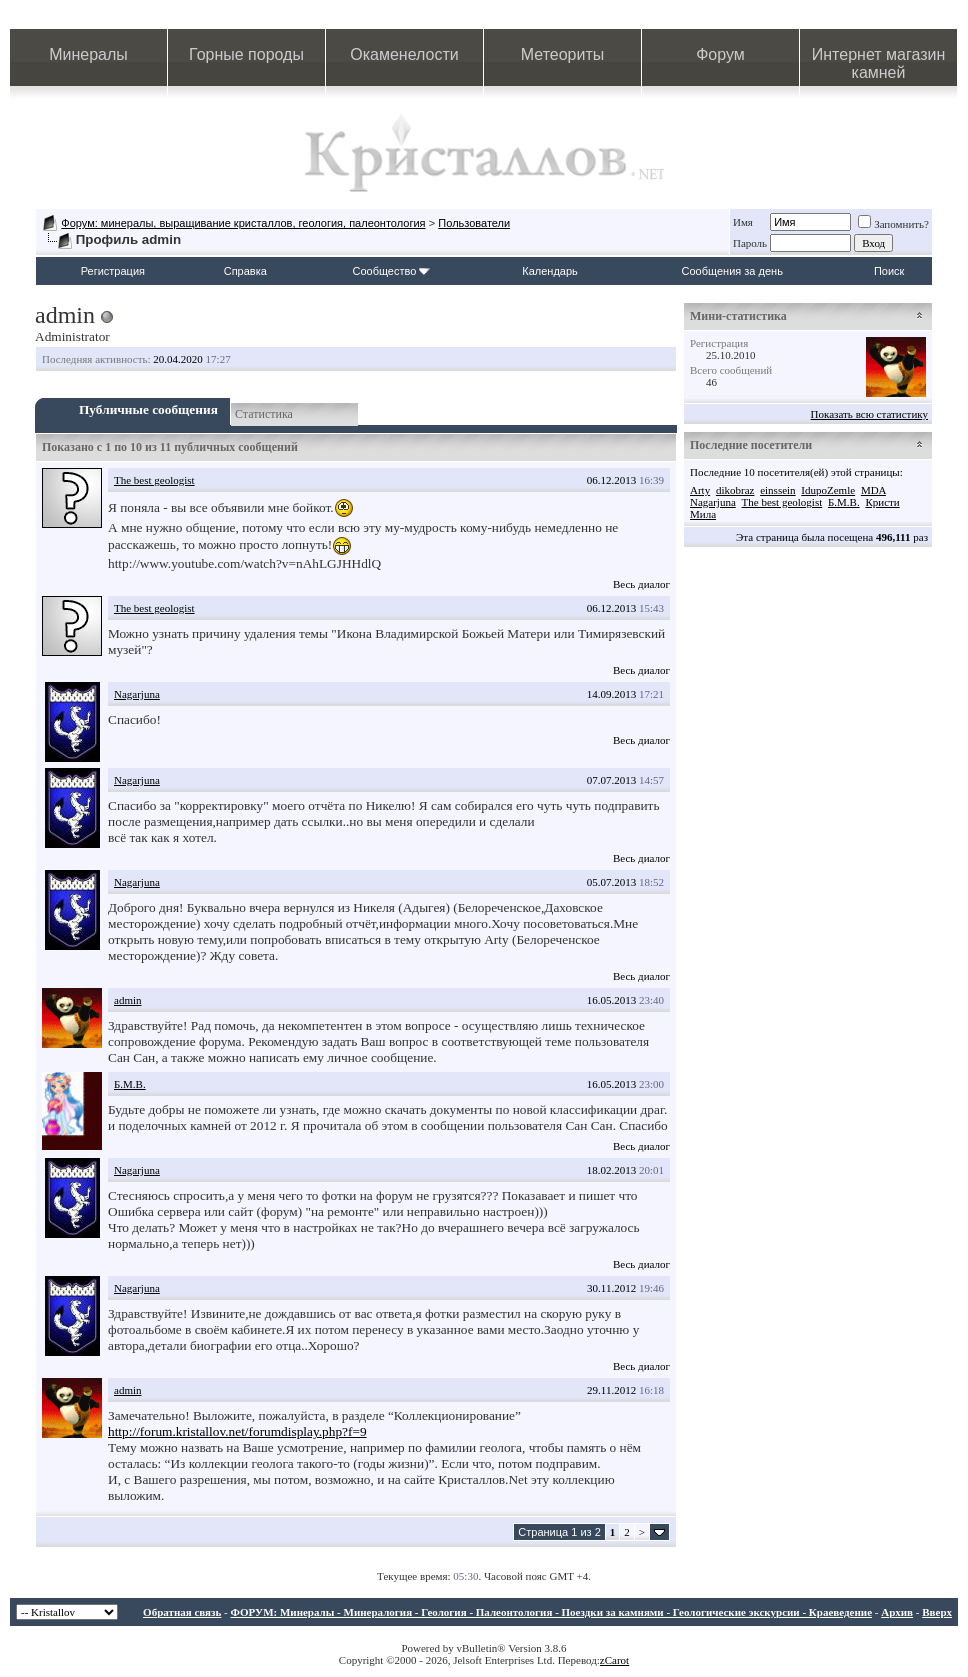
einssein (777, 490)
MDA (873, 490)
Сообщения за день (732, 271)
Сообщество (391, 271)
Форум (720, 54)
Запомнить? (893, 224)
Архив (897, 1612)
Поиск (889, 271)
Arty (700, 490)
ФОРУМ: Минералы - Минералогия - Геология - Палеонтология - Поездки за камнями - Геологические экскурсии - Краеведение (551, 1612)
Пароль (750, 243)
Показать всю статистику (869, 414)
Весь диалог (641, 584)
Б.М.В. (130, 1084)
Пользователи (474, 223)
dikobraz (735, 490)
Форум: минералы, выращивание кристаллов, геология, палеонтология (243, 223)
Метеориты (562, 54)
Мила (703, 514)
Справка (245, 271)
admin (128, 1000)
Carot (617, 1660)
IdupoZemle (828, 490)
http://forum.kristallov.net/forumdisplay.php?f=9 (237, 1431)
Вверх (937, 1612)
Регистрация (113, 271)
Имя (743, 222)
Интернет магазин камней (878, 63)
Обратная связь (182, 1612)
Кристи (882, 502)
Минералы (88, 54)
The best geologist (154, 480)
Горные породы (246, 54)
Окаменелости (404, 54)
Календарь (550, 271)
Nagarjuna (137, 694)
